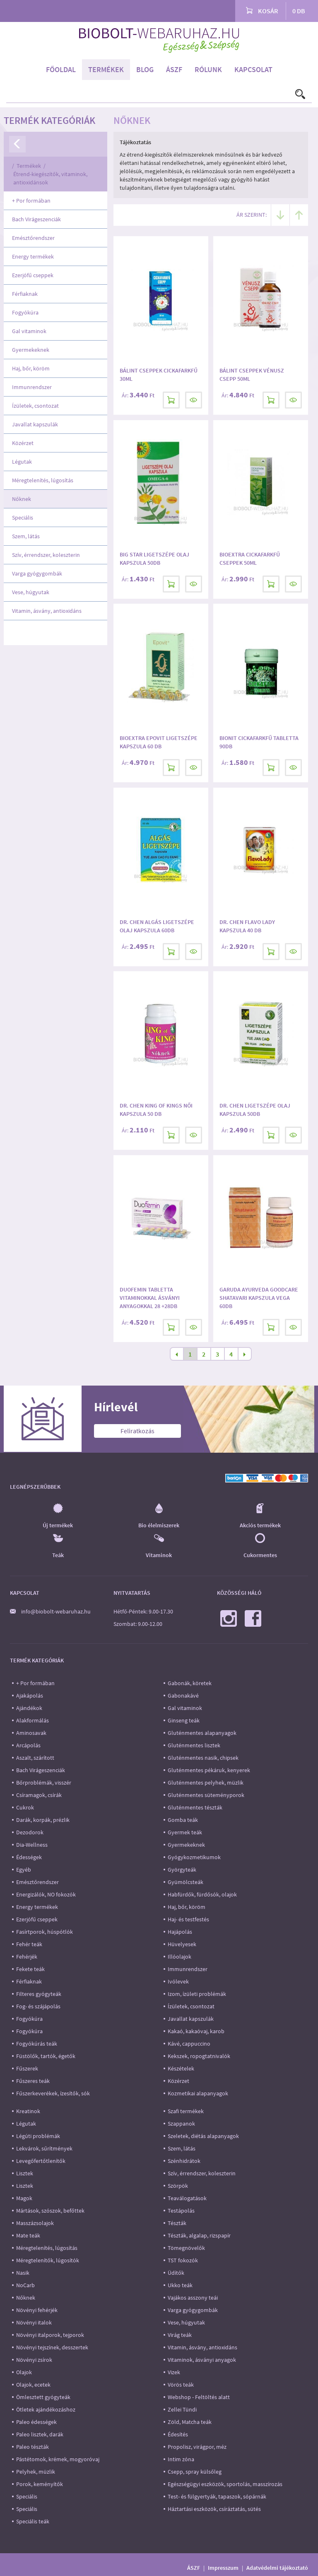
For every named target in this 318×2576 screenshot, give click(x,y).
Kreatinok (28, 2111)
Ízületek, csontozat (35, 405)
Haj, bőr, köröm (31, 368)
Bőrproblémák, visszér (43, 1782)
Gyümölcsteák (185, 1882)
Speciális (22, 517)
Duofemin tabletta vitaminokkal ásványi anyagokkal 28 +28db (150, 1298)
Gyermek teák (185, 1832)
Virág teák (180, 2335)
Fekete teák (30, 1969)
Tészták (177, 2223)
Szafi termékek (186, 2111)
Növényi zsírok (34, 2359)
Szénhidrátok (184, 2161)
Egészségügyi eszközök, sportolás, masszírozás (225, 2484)
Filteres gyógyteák (38, 1994)
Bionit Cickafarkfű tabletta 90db (259, 742)
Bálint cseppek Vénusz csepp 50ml (251, 374)
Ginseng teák (184, 1720)
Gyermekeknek (30, 349)
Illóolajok (179, 1956)
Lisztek (24, 2173)
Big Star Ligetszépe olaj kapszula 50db (154, 558)
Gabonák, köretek (190, 1683)
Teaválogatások (187, 2198)
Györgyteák (182, 1869)
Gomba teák (183, 1820)
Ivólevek (178, 1981)
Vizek (174, 2372)
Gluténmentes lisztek (194, 1745)
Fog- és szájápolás (38, 2006)
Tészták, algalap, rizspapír (199, 2235)
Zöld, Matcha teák (190, 2422)
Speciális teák (32, 2521)
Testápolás (181, 2210)
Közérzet (23, 443)
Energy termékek (33, 256)
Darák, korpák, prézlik (43, 1820)
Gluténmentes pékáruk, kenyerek (209, 1770)
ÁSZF (174, 69)
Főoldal (61, 69)
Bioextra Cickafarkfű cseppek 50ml (249, 558)
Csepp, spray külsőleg (195, 2471)
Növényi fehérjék (37, 2310)
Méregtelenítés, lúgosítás (42, 480)
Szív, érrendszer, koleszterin (46, 555)
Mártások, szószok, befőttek (50, 2210)
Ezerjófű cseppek (32, 275)
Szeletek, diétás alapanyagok (203, 2136)
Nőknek (21, 499)
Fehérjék (26, 1956)
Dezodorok (29, 1832)
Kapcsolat (253, 69)
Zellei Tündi (182, 2409)
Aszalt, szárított (35, 1757)
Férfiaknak (25, 294)
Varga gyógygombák (37, 573)
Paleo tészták (32, 2446)
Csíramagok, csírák (39, 1795)
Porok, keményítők (39, 2484)
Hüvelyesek (182, 1944)
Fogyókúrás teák (36, 2043)
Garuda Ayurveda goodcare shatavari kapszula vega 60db (258, 1298)
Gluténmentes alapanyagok (202, 1733)
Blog (145, 69)
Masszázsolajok (35, 2223)
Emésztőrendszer (33, 238)
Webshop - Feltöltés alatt (199, 2397)
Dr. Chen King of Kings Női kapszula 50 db (156, 1109)
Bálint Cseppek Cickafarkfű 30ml (159, 374)
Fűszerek (27, 2068)
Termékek (106, 69)
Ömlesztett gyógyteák (43, 2397)
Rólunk (208, 69)
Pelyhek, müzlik (35, 2471)
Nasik (22, 2272)
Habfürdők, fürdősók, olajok (202, 1894)
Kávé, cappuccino (189, 2043)
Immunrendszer (32, 387)
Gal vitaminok (29, 331)
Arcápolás (28, 1745)
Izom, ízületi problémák (197, 1994)
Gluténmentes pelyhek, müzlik (205, 1782)
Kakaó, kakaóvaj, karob (196, 2031)
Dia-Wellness (32, 1844)
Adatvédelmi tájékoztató (277, 2567)
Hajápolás (180, 1931)
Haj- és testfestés (188, 1919)
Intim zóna (181, 2459)
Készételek (181, 2068)
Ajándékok (29, 1708)
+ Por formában (31, 200)
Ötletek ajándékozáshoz (45, 2409)
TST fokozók (183, 2260)
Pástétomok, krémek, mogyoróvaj (57, 2459)
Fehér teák (29, 1944)
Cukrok (25, 1807)
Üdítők (176, 2272)
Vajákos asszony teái (193, 2297)
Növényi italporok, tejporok (50, 2335)
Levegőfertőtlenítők (40, 2161)
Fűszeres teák (33, 2081)
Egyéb (23, 1869)
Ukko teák (180, 2285)
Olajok (24, 2372)
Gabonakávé (183, 1695)
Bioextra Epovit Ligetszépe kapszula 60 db (159, 742)
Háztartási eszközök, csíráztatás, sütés (214, 2509)
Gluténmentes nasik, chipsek (203, 1757)
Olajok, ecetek (33, 2384)
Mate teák (28, 2235)
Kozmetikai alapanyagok (198, 2093)
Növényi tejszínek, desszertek (52, 2347)
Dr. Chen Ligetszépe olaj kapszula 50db (254, 1109)
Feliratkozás (137, 1431)
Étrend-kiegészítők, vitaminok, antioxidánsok (50, 178)
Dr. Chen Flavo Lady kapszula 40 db (247, 926)
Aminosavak (31, 1733)
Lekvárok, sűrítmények (44, 2148)
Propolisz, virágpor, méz (197, 2446)
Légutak (22, 461)
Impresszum (223, 2567)
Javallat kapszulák (35, 424)
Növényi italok (34, 2322)
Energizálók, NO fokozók (46, 1894)
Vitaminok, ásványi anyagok (202, 2359)
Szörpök (178, 2185)
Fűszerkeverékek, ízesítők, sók (53, 2093)
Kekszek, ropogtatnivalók (199, 2056)
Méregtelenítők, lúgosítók (47, 2260)
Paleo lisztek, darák (39, 2434)
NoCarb (25, 2285)
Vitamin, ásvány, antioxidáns (47, 610)
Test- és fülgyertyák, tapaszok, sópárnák (217, 2496)
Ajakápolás (29, 1695)
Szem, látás (26, 536)
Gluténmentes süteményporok (206, 1795)
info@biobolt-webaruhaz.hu (56, 1611)
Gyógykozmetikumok (194, 1857)
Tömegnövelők (186, 2248)
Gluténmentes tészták (195, 1807)
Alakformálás (32, 1720)
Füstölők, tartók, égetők (45, 2056)
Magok (24, 2198)
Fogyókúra (25, 312)
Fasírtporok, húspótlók (44, 1931)
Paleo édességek (36, 2422)
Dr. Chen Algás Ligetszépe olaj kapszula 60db (157, 926)
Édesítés (178, 2434)
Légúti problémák (38, 2136)
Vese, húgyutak (30, 592)
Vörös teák (181, 2384)
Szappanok (181, 2123)
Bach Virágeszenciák (36, 219)
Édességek (29, 1857)
